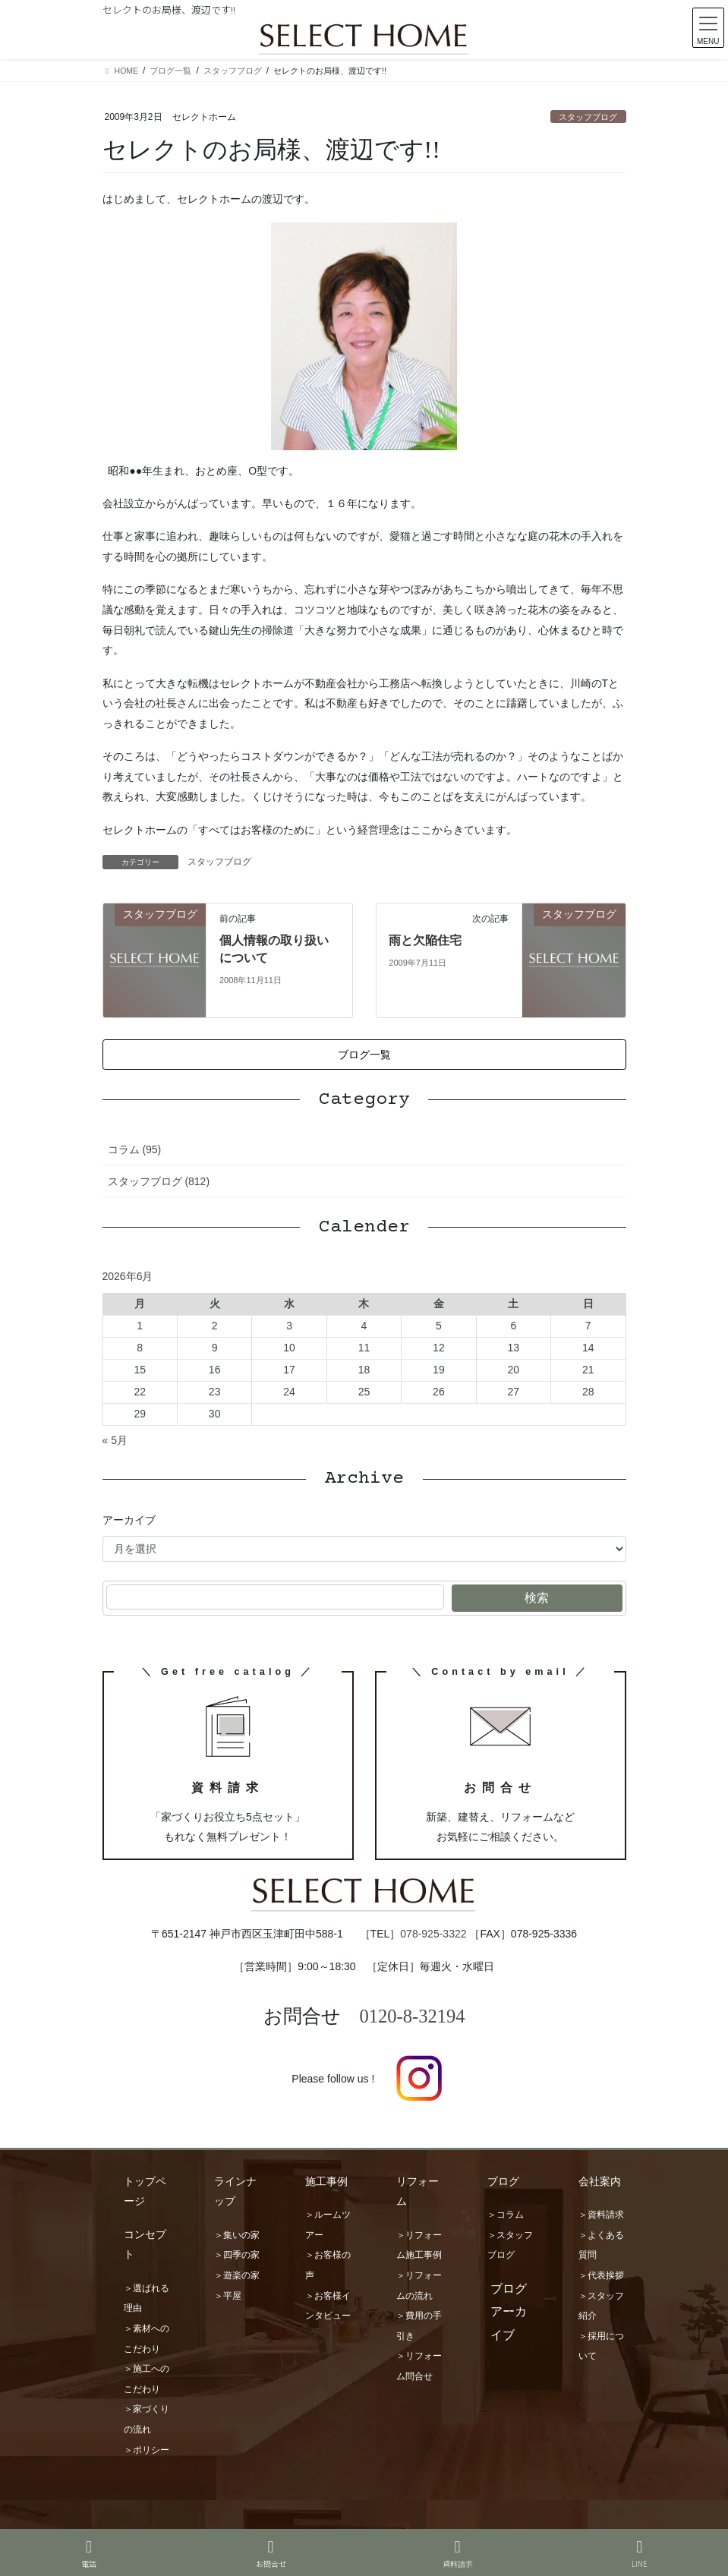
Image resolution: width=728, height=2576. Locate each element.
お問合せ (271, 2553)
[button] (364, 1054)
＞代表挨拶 (601, 2275)
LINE (640, 2553)
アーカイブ (129, 1520)
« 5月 (115, 1440)
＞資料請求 (601, 2214)
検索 (537, 1597)
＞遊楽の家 (237, 2275)
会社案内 (599, 2181)
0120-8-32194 (412, 2016)
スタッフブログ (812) (159, 1181)
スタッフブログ (588, 116)
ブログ (503, 2181)
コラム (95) (135, 1149)
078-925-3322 (433, 1934)
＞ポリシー (146, 2450)
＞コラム (505, 2214)
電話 (88, 2553)
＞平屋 (227, 2296)
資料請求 (458, 2553)
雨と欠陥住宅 (425, 940)
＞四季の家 (237, 2255)
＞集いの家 (237, 2235)
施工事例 (326, 2181)
